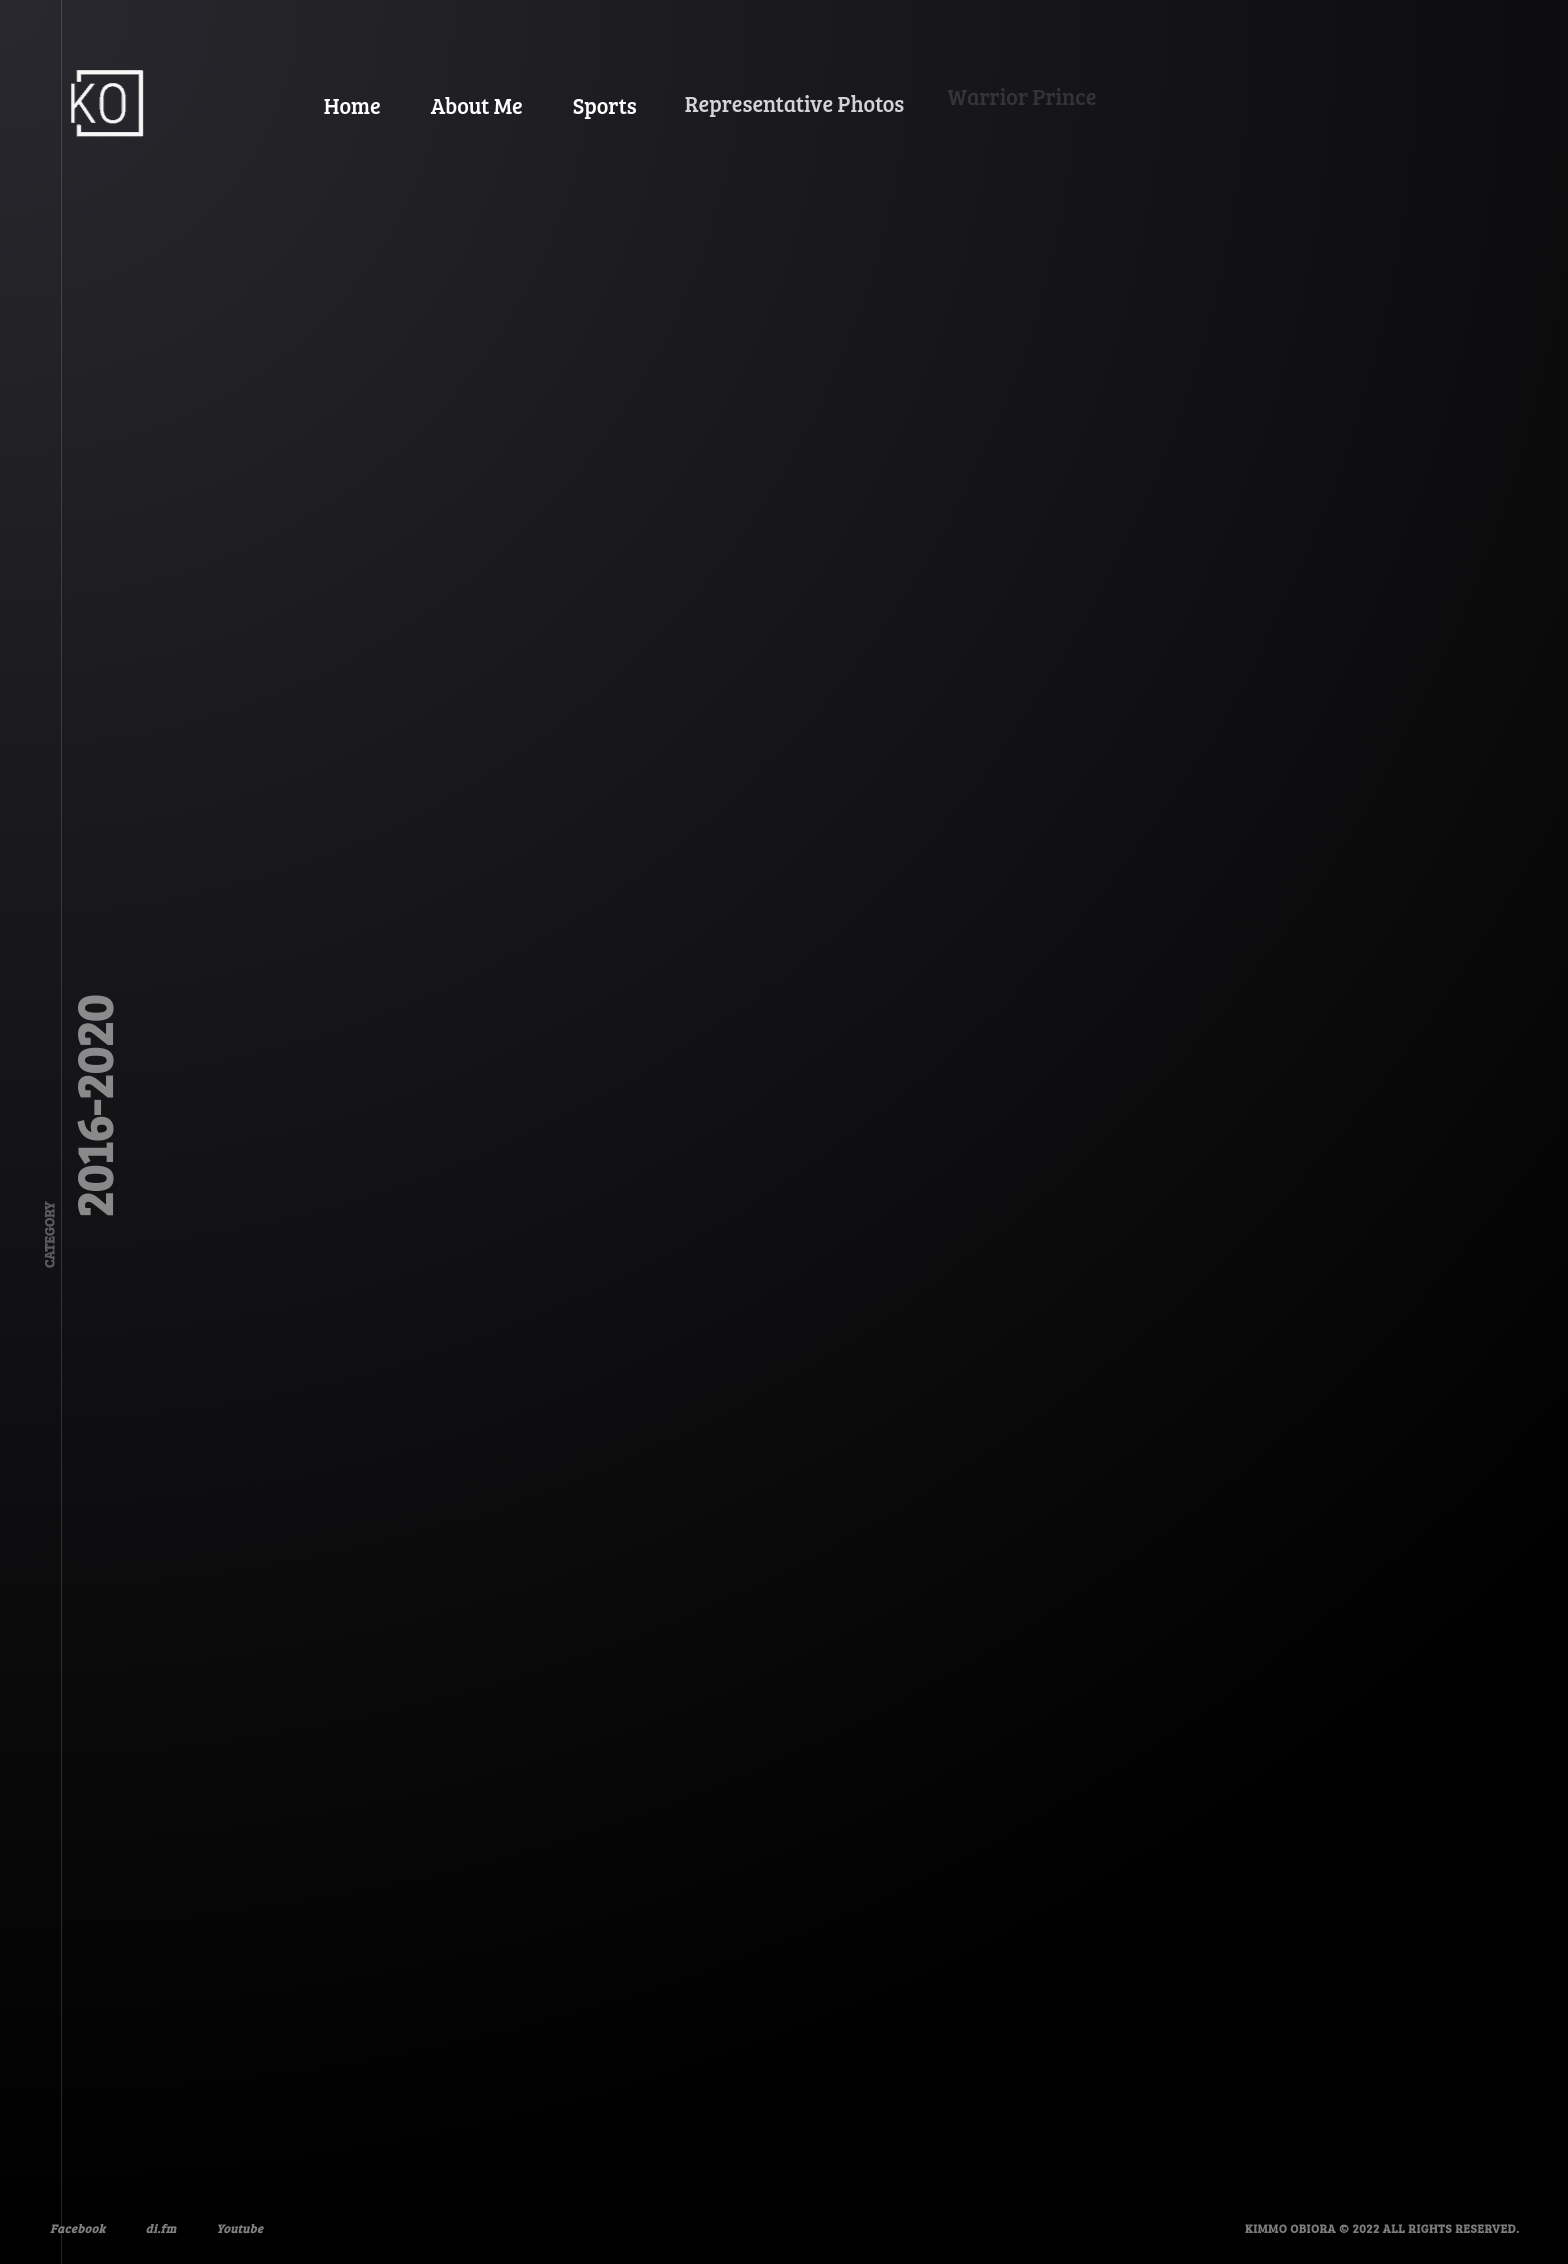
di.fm (152, 2219)
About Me (468, 96)
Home (350, 103)
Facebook (76, 2226)
